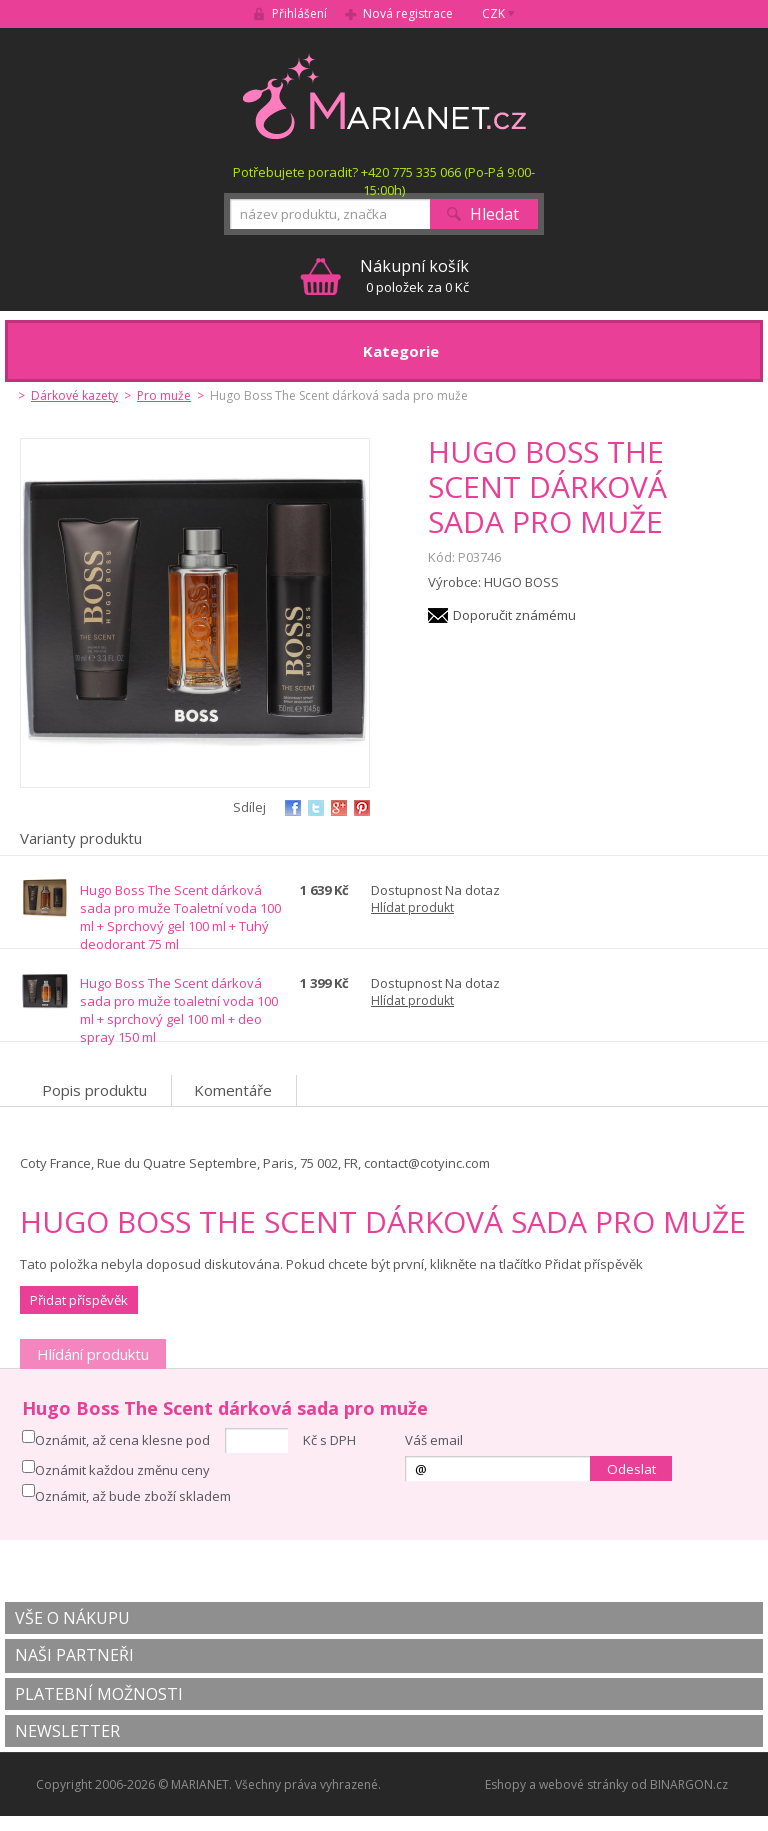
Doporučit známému (514, 615)
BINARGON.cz (689, 1784)
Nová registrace (408, 13)
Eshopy (505, 1784)
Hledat (494, 214)
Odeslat (631, 1469)
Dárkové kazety (74, 395)
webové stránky (583, 1784)
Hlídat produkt (412, 907)
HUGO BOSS (521, 582)
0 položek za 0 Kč (414, 275)
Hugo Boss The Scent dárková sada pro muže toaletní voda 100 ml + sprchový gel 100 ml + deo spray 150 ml (179, 1010)
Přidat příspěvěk (79, 1300)
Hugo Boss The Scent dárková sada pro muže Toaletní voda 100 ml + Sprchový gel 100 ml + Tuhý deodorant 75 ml (180, 917)
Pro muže (164, 395)
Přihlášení (299, 13)
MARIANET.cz (384, 96)
